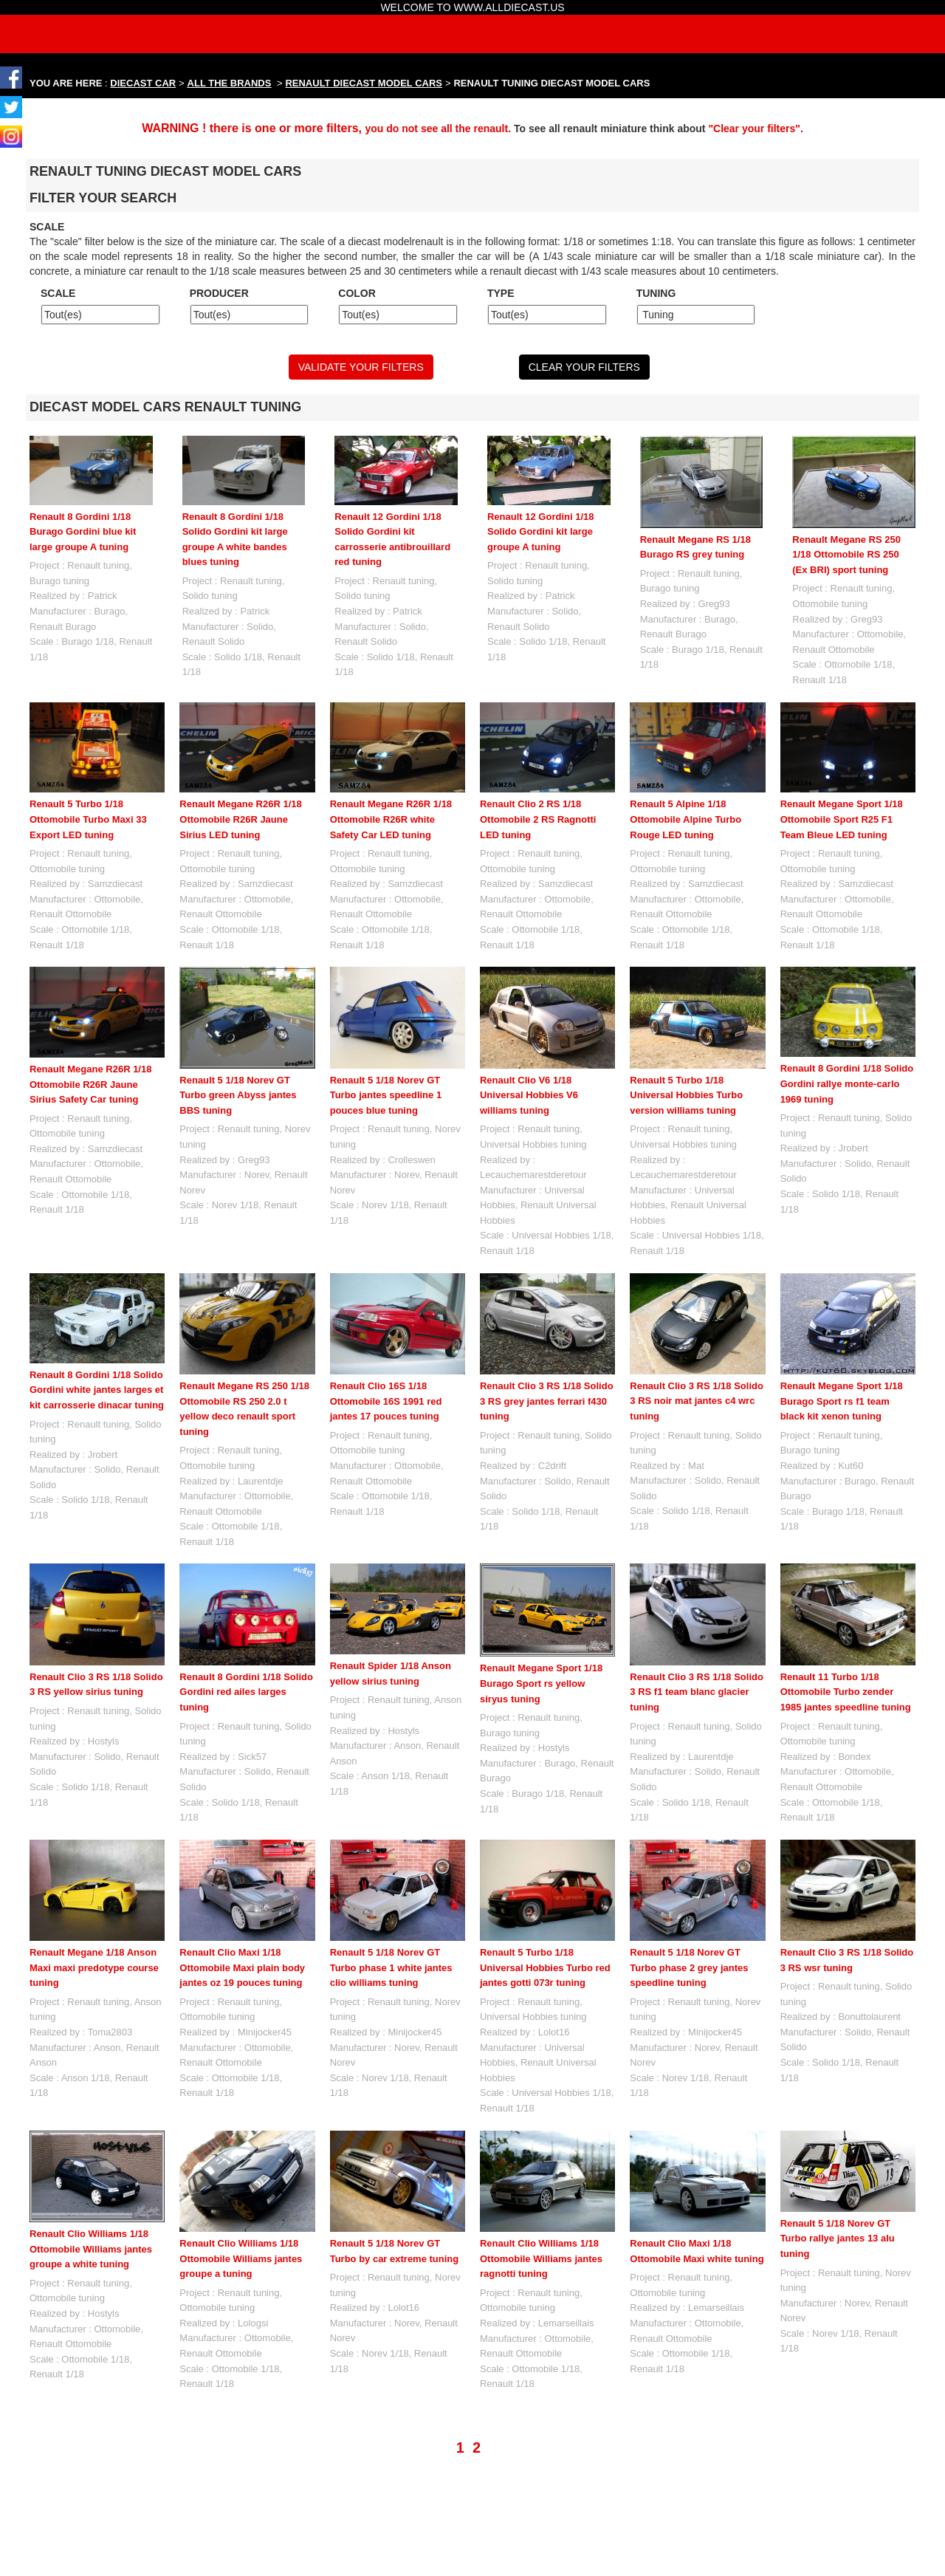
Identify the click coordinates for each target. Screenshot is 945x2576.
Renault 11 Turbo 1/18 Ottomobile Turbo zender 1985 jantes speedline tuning (845, 1692)
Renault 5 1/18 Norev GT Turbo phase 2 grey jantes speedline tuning (689, 1967)
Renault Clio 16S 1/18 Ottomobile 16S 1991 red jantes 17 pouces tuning (386, 1401)
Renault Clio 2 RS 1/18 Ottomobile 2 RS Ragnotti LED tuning (538, 819)
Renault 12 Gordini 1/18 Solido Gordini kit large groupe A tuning (540, 531)
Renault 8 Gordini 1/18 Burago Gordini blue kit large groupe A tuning (83, 531)
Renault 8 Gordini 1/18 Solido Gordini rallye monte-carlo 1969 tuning (847, 1083)
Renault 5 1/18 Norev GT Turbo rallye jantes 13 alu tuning (837, 2172)
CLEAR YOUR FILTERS (584, 367)
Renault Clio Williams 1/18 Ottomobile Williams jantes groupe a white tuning (91, 2249)
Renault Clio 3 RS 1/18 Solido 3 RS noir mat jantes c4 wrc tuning (696, 1401)
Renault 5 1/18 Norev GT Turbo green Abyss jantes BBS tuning (237, 1095)
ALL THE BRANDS (230, 83)
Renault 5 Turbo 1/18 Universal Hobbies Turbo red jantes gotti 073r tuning (545, 1967)
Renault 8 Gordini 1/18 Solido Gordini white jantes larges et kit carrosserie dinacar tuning (97, 1390)
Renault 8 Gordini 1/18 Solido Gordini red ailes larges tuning (246, 1692)
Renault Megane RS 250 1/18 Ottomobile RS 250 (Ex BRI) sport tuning (846, 554)
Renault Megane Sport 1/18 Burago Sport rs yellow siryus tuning (541, 1683)
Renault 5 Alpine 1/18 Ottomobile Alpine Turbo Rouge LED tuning (685, 819)
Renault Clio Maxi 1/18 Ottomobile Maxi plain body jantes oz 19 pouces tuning (242, 1967)
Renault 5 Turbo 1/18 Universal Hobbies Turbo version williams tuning (686, 1095)
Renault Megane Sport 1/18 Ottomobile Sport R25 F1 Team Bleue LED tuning (841, 819)
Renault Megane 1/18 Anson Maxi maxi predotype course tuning (94, 1967)
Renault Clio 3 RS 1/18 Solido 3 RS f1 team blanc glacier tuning (696, 1692)
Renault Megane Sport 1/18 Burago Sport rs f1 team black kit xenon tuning (841, 1401)
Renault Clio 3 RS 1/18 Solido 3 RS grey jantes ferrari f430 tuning (547, 1401)
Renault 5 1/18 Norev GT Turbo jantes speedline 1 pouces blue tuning (385, 1095)
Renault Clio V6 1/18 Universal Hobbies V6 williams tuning (529, 1095)
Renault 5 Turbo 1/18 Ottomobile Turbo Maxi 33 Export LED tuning (88, 819)
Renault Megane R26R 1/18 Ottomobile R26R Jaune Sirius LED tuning (240, 819)
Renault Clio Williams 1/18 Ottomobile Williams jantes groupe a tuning (240, 2258)
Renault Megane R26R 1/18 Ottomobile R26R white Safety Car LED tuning (391, 819)
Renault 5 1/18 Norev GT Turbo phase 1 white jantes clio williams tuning (391, 1967)
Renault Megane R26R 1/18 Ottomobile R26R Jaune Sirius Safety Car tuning (90, 1084)
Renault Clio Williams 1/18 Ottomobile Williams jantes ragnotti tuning (541, 2172)
